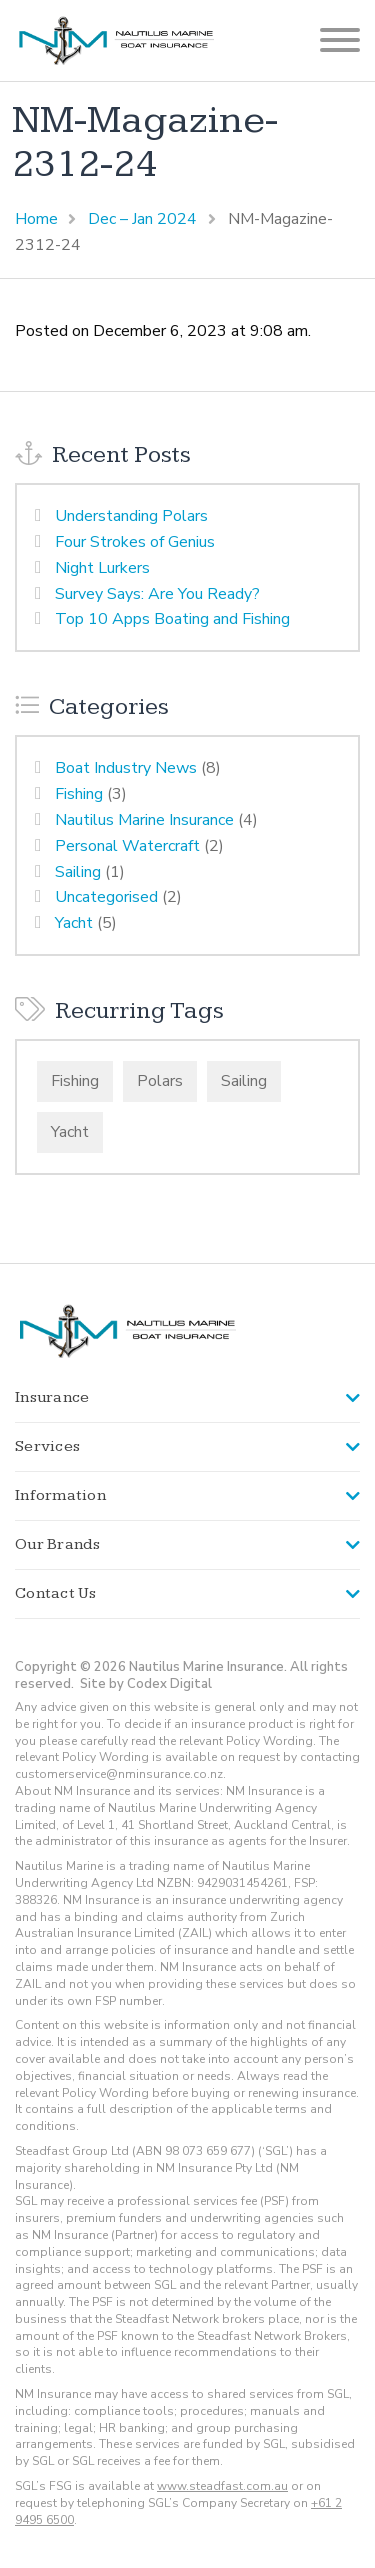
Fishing (79, 794)
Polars (160, 1081)
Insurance (52, 1397)
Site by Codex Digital (146, 1684)
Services (47, 1446)
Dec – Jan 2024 (142, 219)
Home (36, 219)
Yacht (74, 923)
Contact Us (56, 1593)
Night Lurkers (102, 568)
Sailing (78, 872)
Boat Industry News (126, 768)
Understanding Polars (131, 516)
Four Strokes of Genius (135, 542)
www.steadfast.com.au (222, 2486)
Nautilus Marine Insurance (144, 820)
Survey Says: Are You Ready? (157, 594)
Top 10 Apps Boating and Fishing (172, 619)
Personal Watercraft (127, 846)
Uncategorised (106, 897)
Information (60, 1495)
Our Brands (58, 1544)
